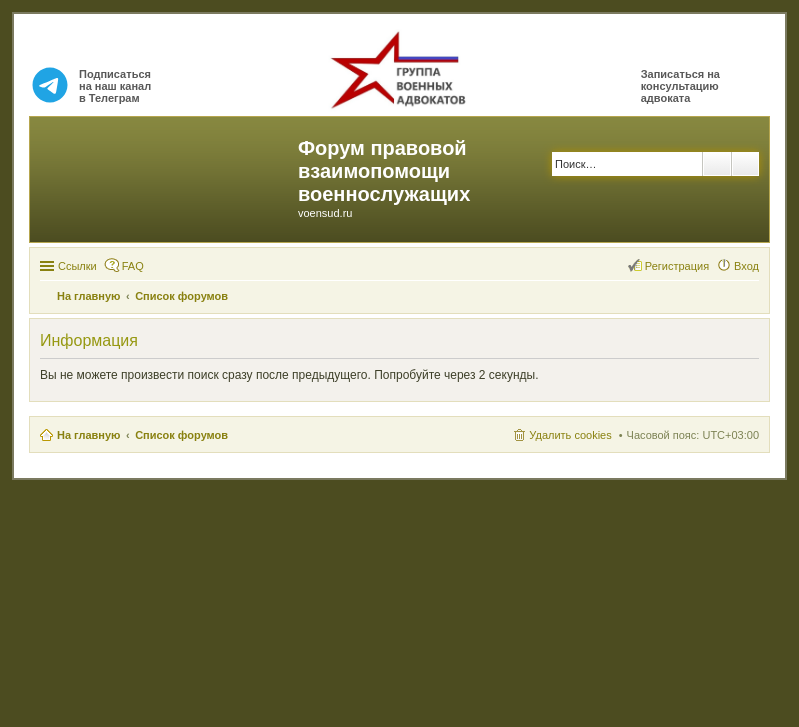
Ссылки (77, 266)
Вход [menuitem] (746, 266)
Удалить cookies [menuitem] (570, 435)
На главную (88, 435)
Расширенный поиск (745, 164)
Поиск (717, 164)
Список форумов (181, 435)
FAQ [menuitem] (133, 266)
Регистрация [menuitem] (677, 266)
